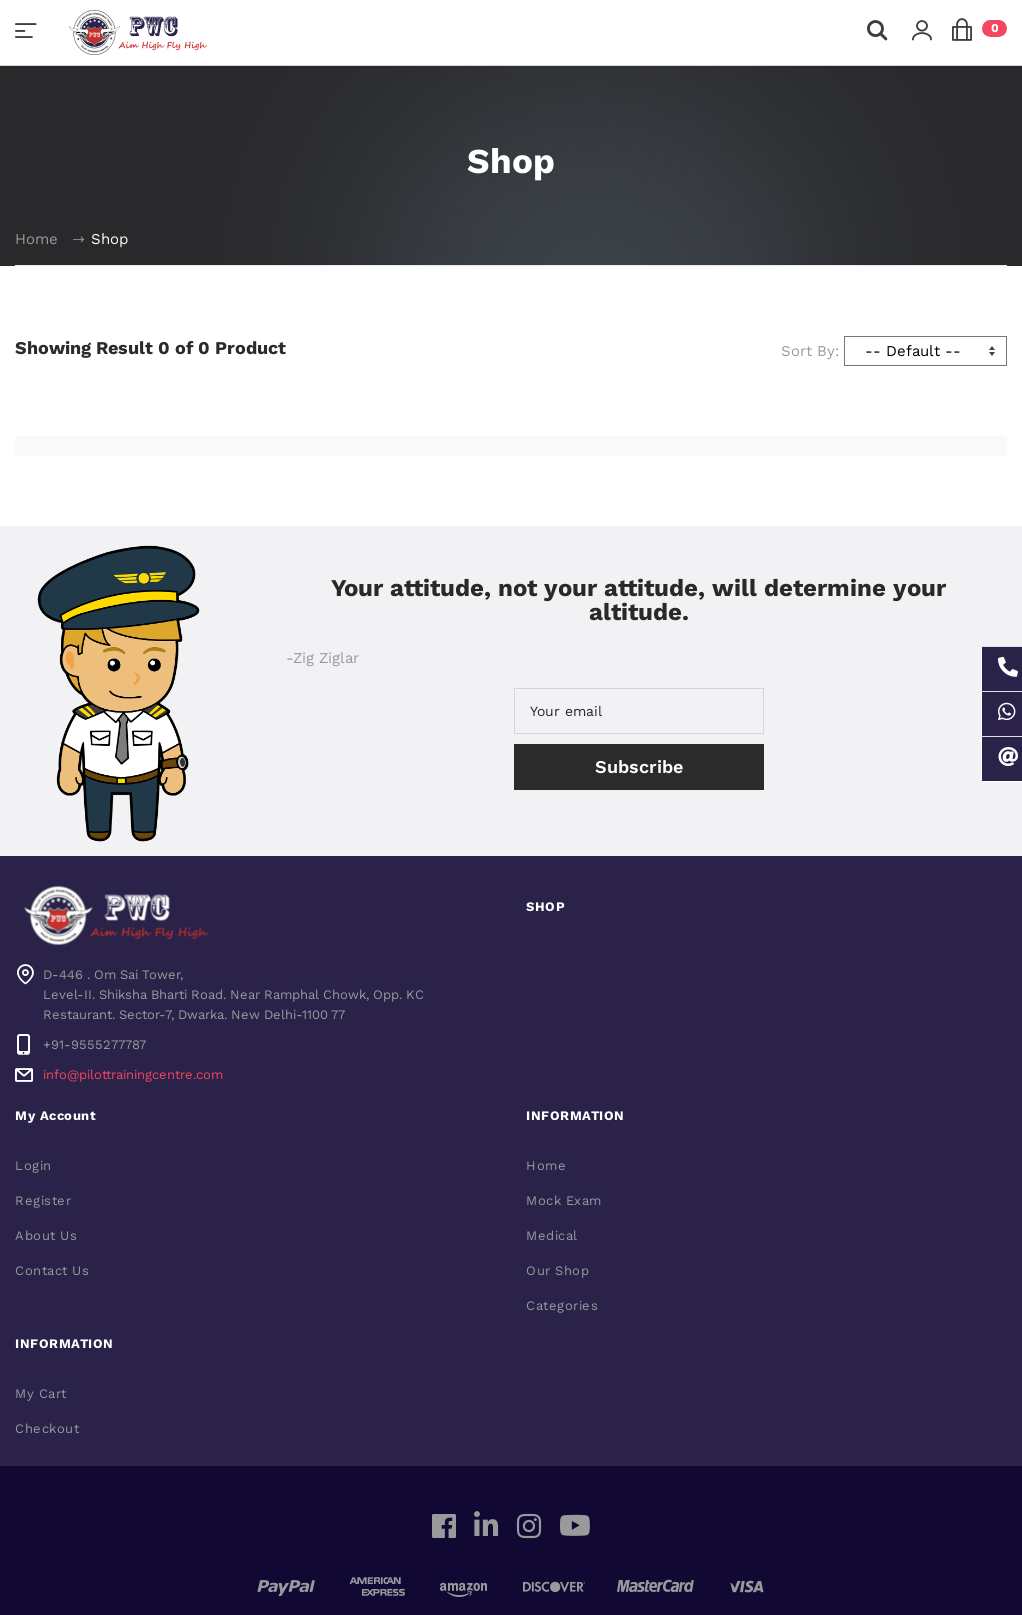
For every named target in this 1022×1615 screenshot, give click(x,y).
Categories (562, 1305)
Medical (552, 1235)
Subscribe (639, 766)
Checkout (47, 1428)
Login (33, 1165)
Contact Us (52, 1270)
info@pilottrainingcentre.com (133, 1074)
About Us (46, 1235)
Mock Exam (564, 1200)
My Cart (41, 1393)
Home (36, 239)
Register (43, 1200)
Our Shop (557, 1270)
